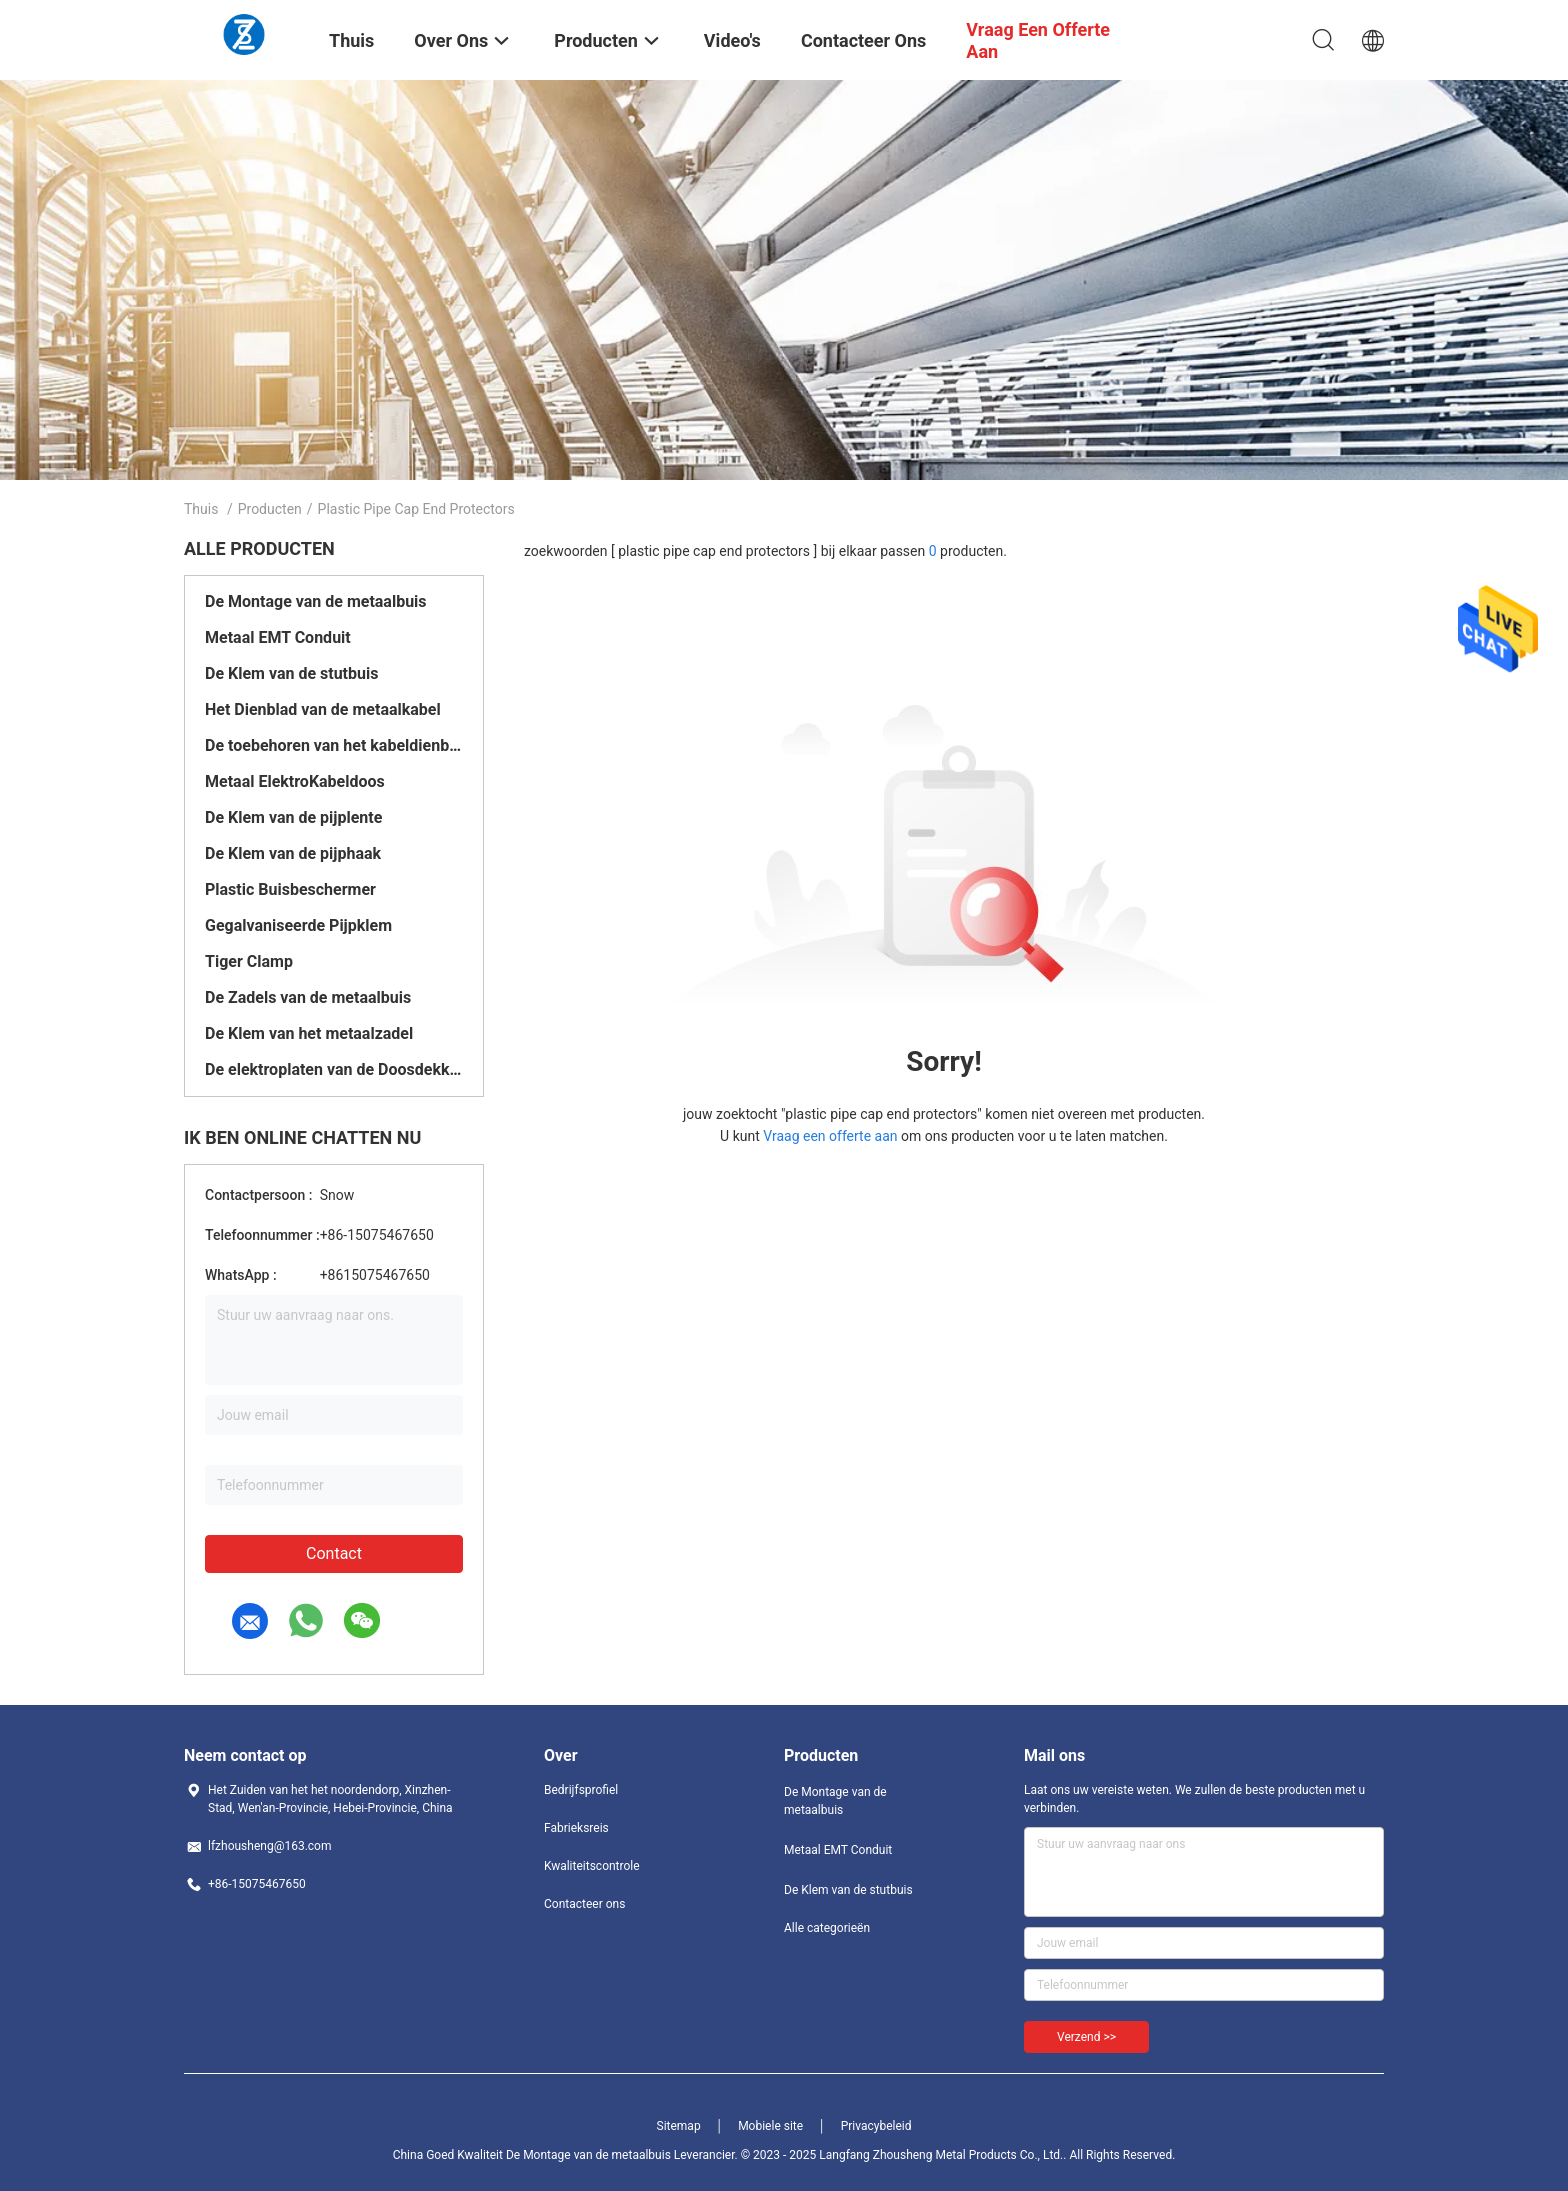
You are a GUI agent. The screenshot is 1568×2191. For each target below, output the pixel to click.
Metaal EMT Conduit (278, 637)
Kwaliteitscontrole (592, 1866)
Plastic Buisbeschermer (290, 889)
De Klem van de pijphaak (293, 853)
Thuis (201, 509)
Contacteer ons (584, 1904)
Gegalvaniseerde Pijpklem (298, 925)
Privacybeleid (876, 2126)
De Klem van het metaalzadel (309, 1033)
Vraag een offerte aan (830, 1136)
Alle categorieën (827, 1928)
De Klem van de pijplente (293, 817)
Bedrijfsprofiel (581, 1790)
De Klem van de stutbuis (291, 673)
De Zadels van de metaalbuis (308, 997)
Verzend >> (1086, 2037)
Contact (334, 1553)
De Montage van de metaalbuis (316, 601)
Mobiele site (770, 2126)
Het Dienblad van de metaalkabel (323, 709)
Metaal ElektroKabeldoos (295, 781)
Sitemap (679, 2126)
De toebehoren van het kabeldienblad (334, 745)
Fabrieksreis (576, 1828)
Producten (270, 509)
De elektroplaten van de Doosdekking (334, 1069)
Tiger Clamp (249, 961)
